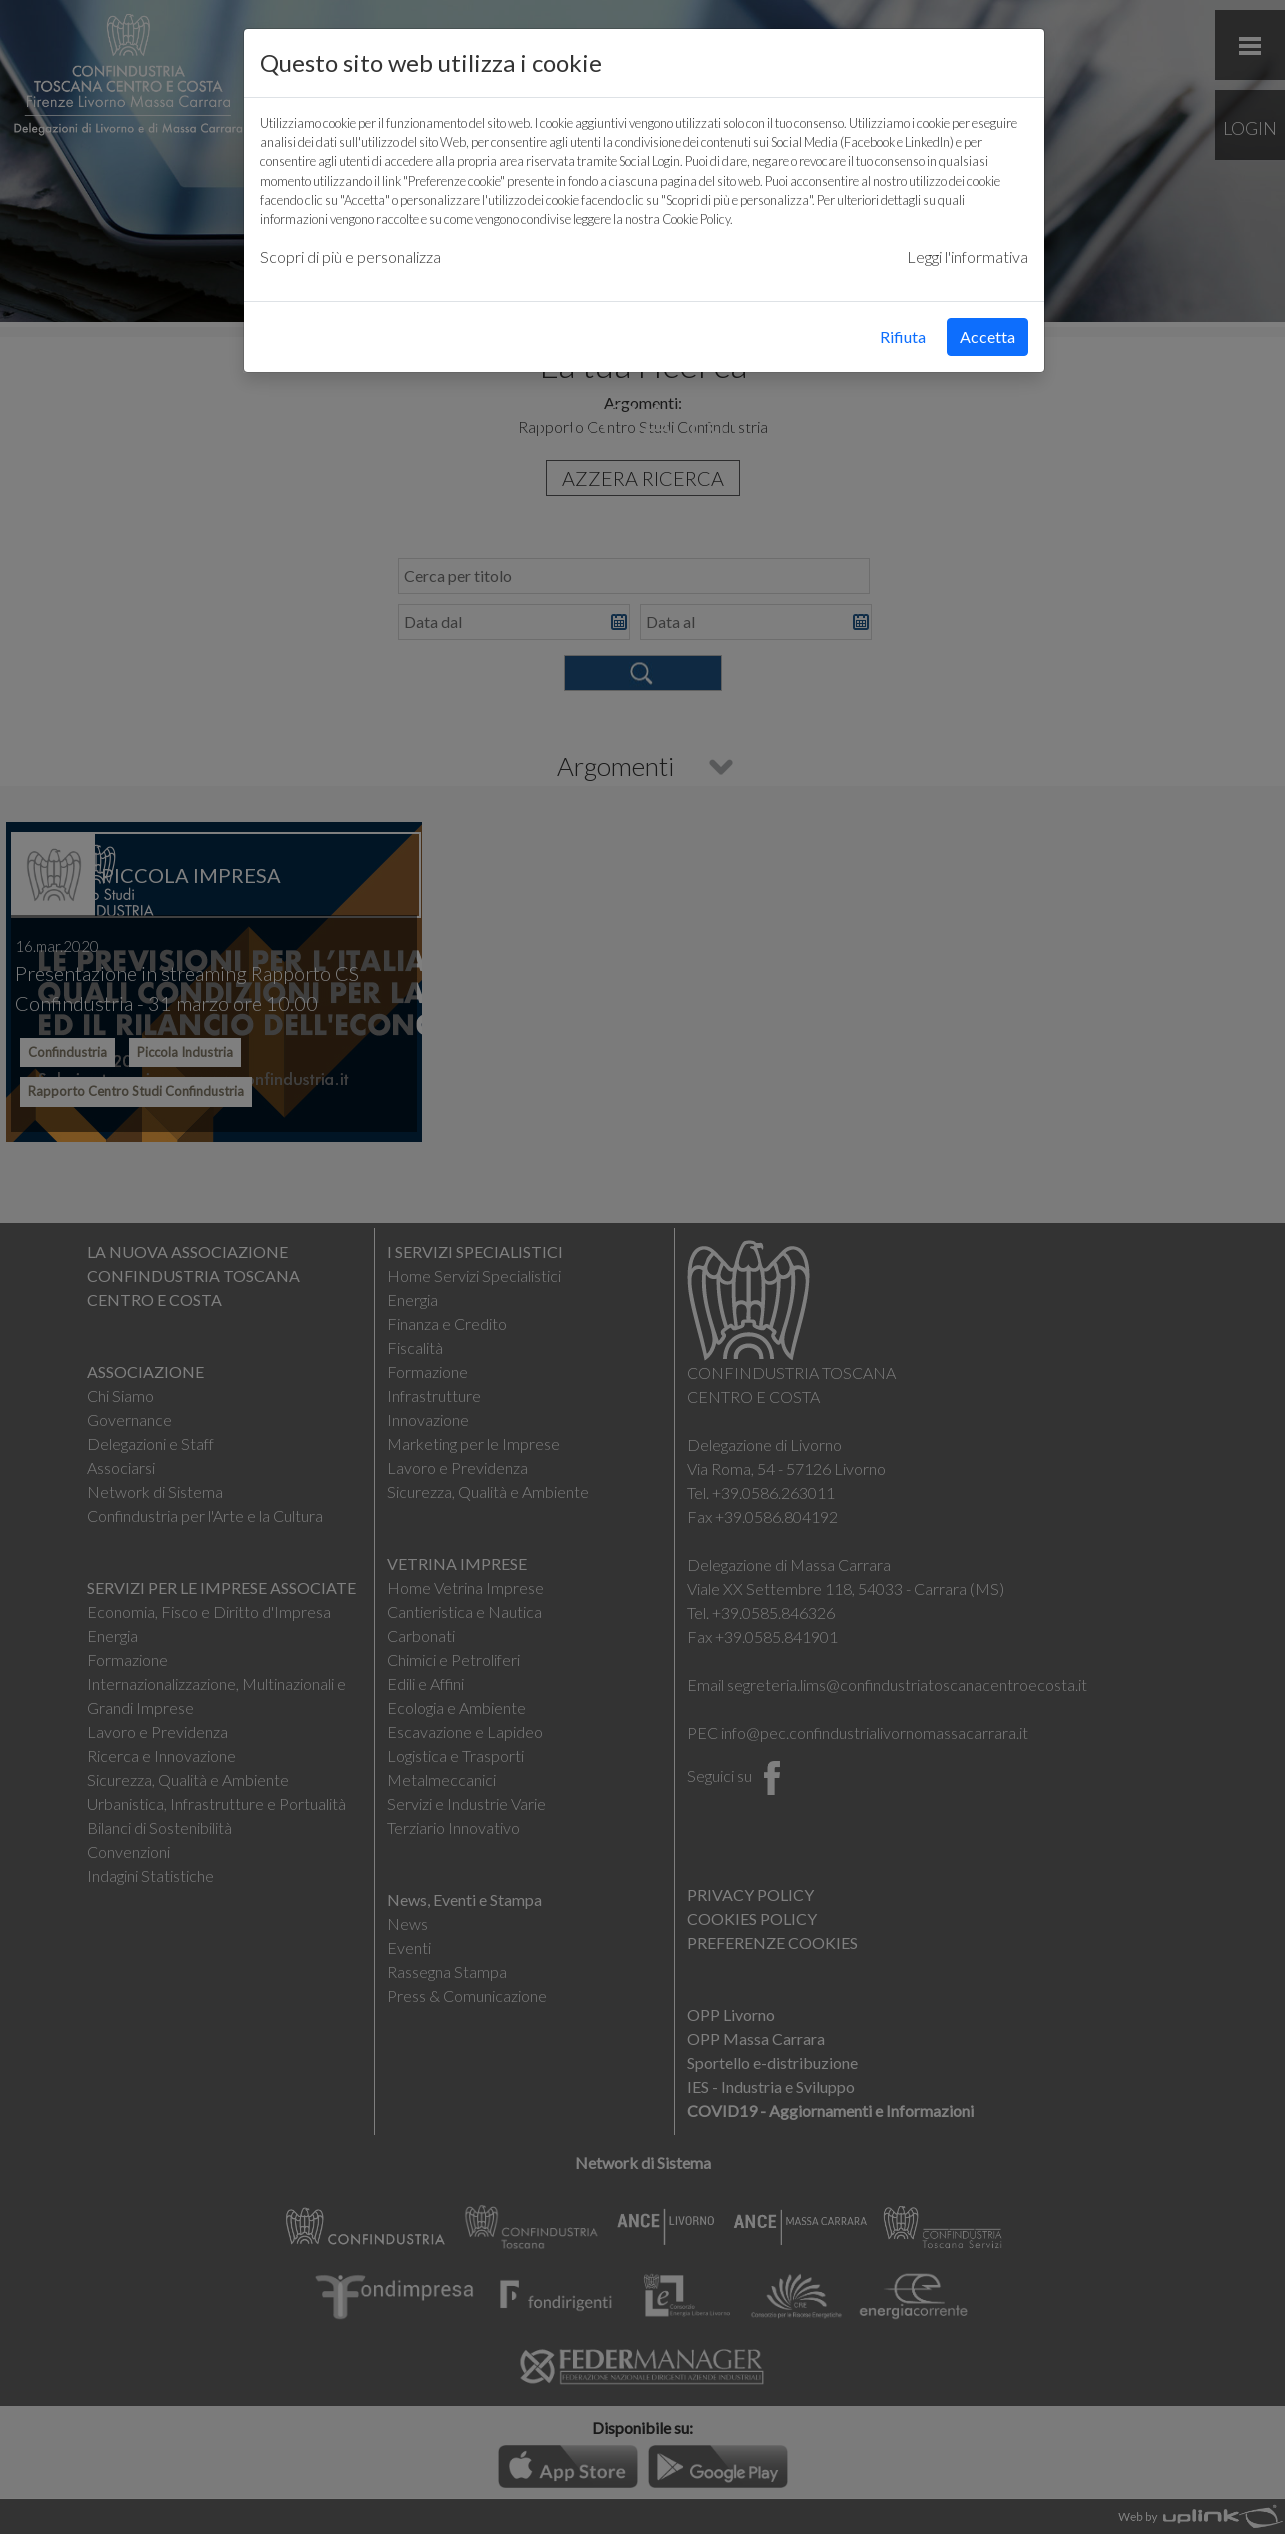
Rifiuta (903, 336)
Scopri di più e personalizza (350, 256)
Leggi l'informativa (967, 256)
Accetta (987, 336)
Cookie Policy (696, 219)
